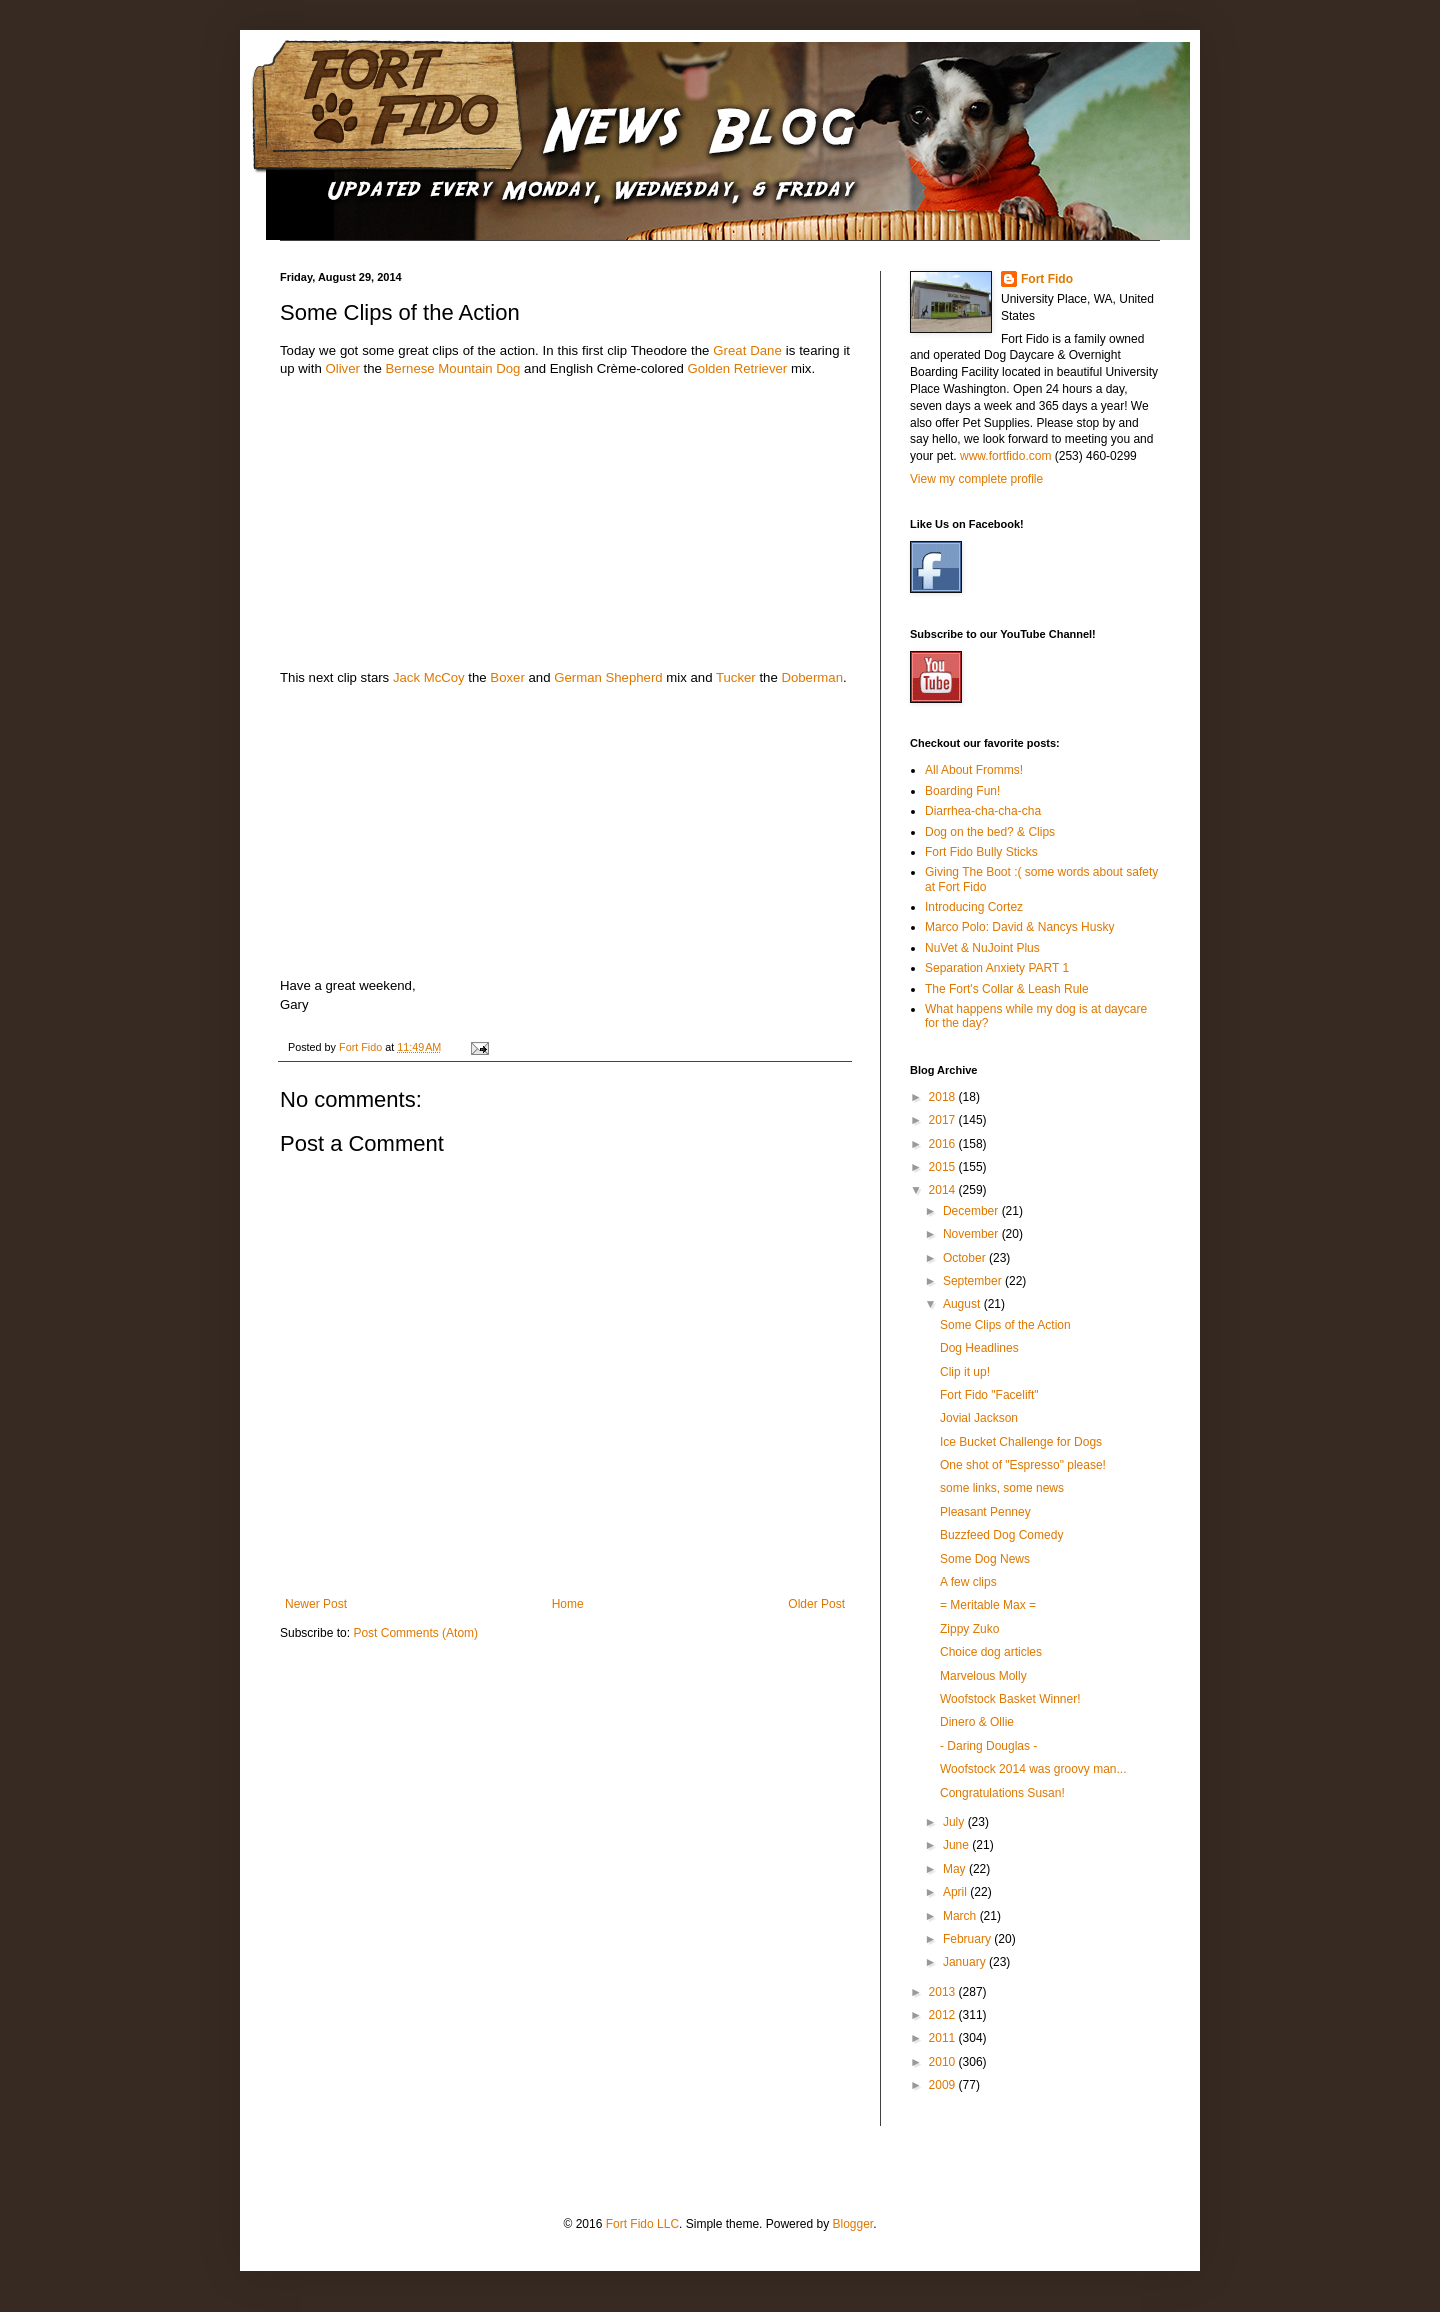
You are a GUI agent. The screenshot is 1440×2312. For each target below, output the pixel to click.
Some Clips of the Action (1005, 1325)
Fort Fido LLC (642, 2224)
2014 (944, 1190)
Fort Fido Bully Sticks (981, 852)
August (963, 1304)
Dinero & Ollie (977, 1722)
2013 (944, 1992)
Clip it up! (965, 1372)
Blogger (852, 2224)
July (955, 1822)
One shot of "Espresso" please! (1023, 1465)
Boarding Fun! (962, 791)
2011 (944, 2038)
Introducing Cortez (974, 907)
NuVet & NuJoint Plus (982, 948)
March (961, 1916)
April (956, 1892)
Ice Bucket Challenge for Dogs (1021, 1442)
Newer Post (316, 1604)
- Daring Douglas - (988, 1746)
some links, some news (1002, 1488)
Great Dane (747, 350)
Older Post (816, 1604)
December (972, 1211)
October (966, 1258)
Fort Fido (1047, 279)
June (957, 1845)
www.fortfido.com (1005, 456)
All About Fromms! (974, 770)
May (956, 1869)
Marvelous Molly (983, 1676)
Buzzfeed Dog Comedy (1001, 1535)
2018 (944, 1097)
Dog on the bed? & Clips (990, 832)
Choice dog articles (991, 1652)
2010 (944, 2062)
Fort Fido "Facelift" (989, 1395)
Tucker (736, 677)
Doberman (812, 677)
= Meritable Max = (988, 1605)
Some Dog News (985, 1559)
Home (568, 1604)
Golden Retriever (738, 368)
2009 (944, 2085)
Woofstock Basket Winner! (1010, 1699)
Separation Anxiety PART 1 (997, 968)
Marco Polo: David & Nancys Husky (1019, 927)
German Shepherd (608, 677)
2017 (944, 1120)
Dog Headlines (979, 1348)
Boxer (507, 677)
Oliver (342, 368)
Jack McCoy (429, 677)
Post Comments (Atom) (415, 1633)
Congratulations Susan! (1002, 1793)
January (966, 1962)
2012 (944, 2015)
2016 (944, 1144)
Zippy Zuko (969, 1629)
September (974, 1281)
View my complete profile (976, 479)
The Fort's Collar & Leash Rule (1007, 989)
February (968, 1939)
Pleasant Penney (985, 1512)
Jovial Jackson (979, 1418)
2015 (944, 1167)
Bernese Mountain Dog (453, 368)
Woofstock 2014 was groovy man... (1033, 1769)
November (972, 1234)
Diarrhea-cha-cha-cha (983, 811)
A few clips (968, 1582)
